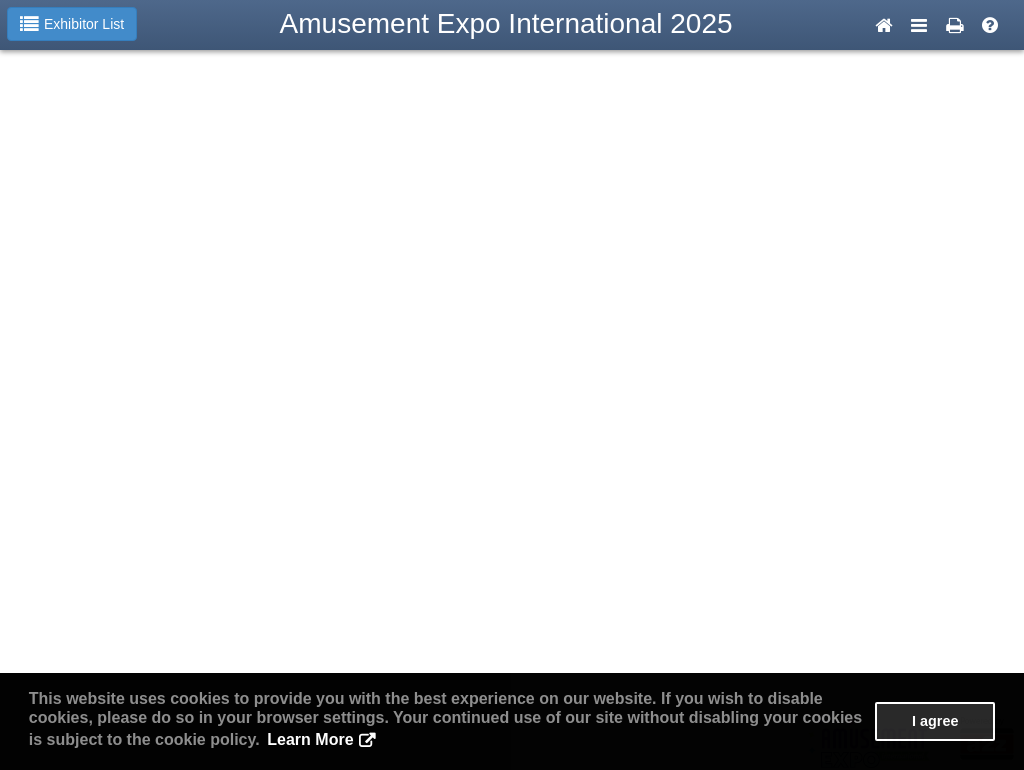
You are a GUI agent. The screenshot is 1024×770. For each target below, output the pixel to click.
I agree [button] (935, 721)
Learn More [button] (310, 739)
